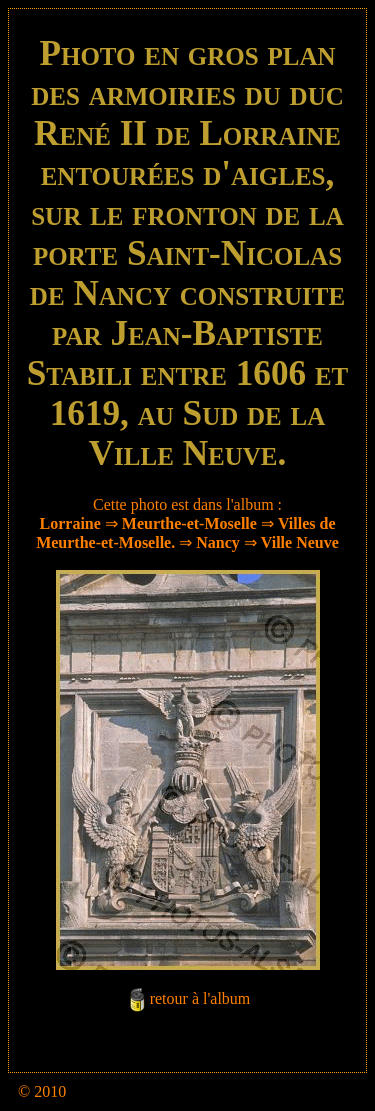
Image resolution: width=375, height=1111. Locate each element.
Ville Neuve (300, 542)
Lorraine (70, 523)
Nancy (218, 542)
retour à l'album (200, 998)
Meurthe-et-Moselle (189, 523)
